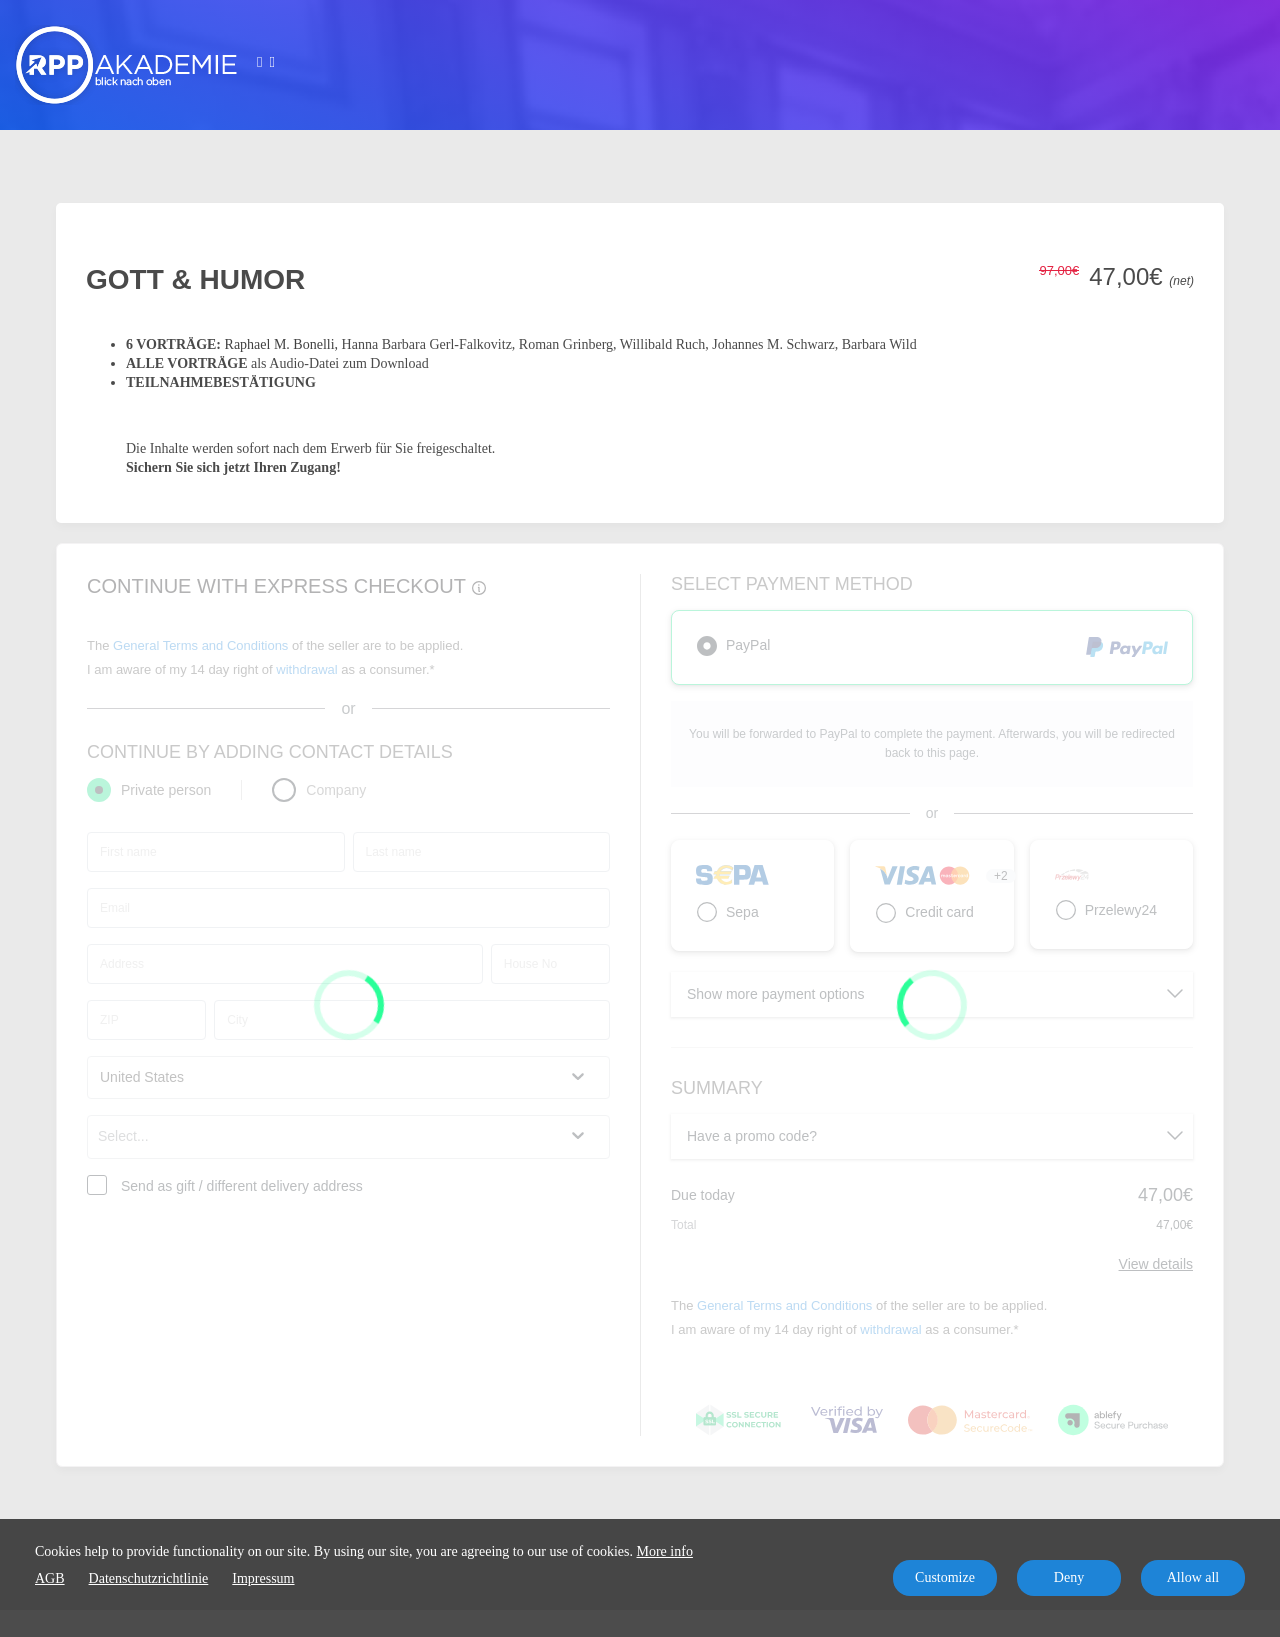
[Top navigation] (266, 65)
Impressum (263, 1578)
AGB (50, 1578)
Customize (945, 1577)
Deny (1069, 1577)
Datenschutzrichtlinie (149, 1578)
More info (665, 1551)
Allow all (1193, 1577)
